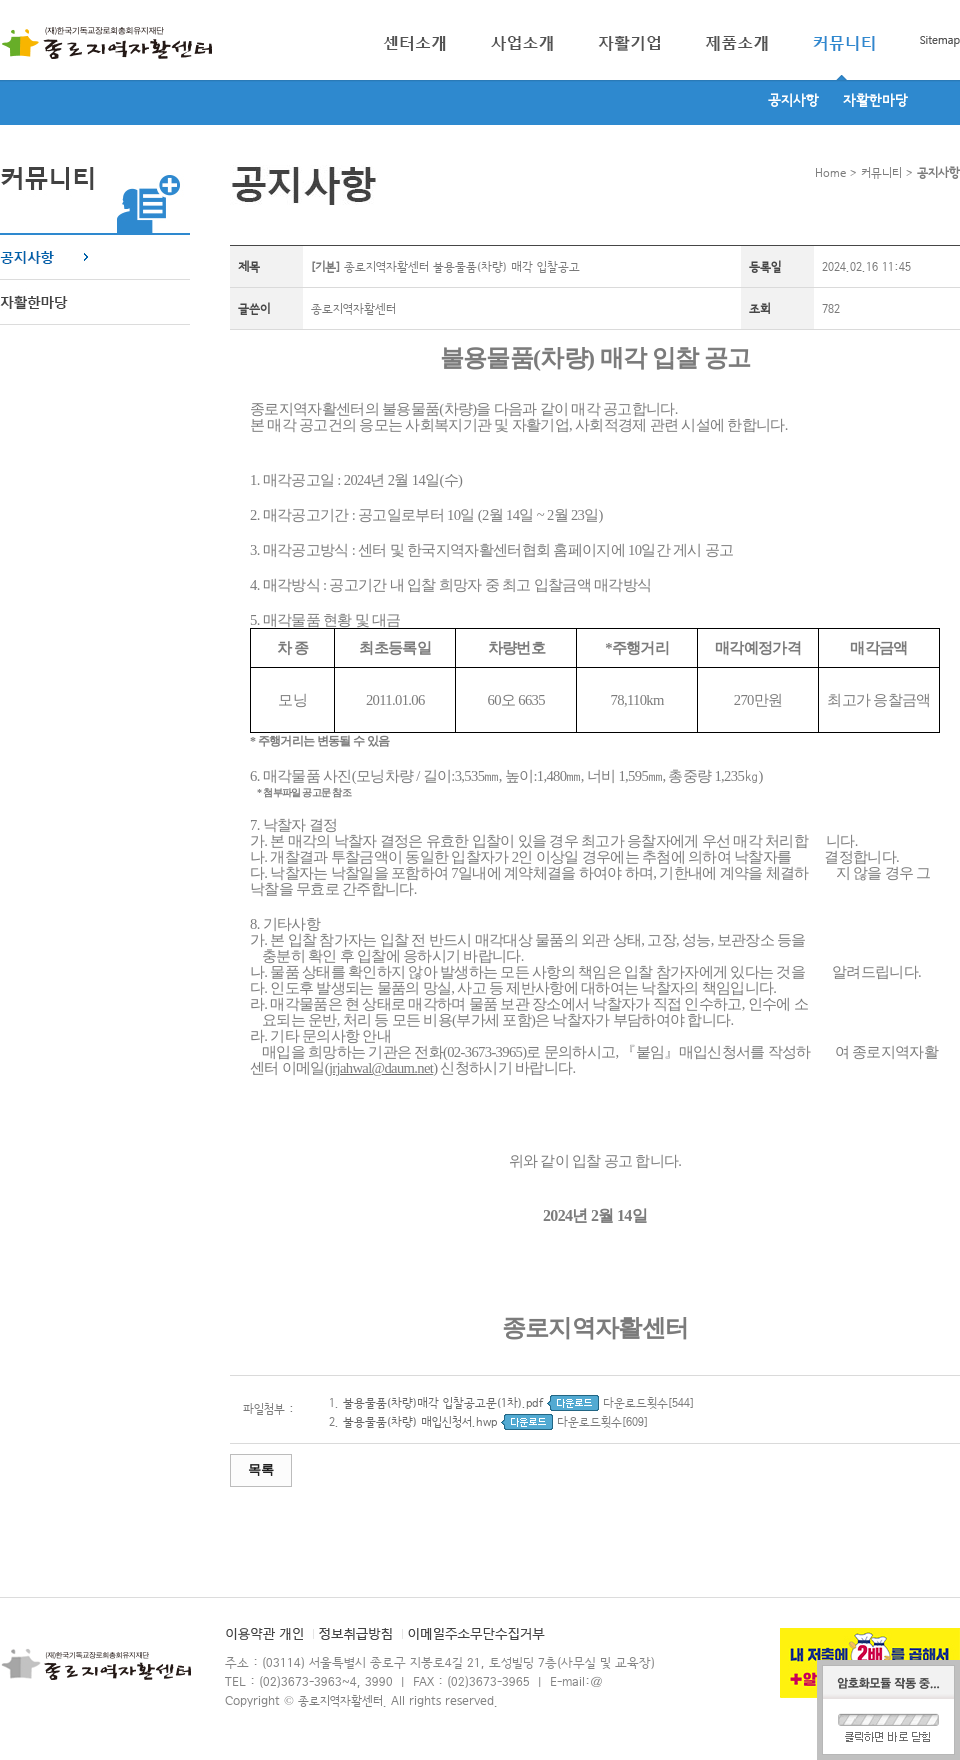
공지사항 (793, 101)
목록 (261, 1469)
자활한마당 (875, 101)
